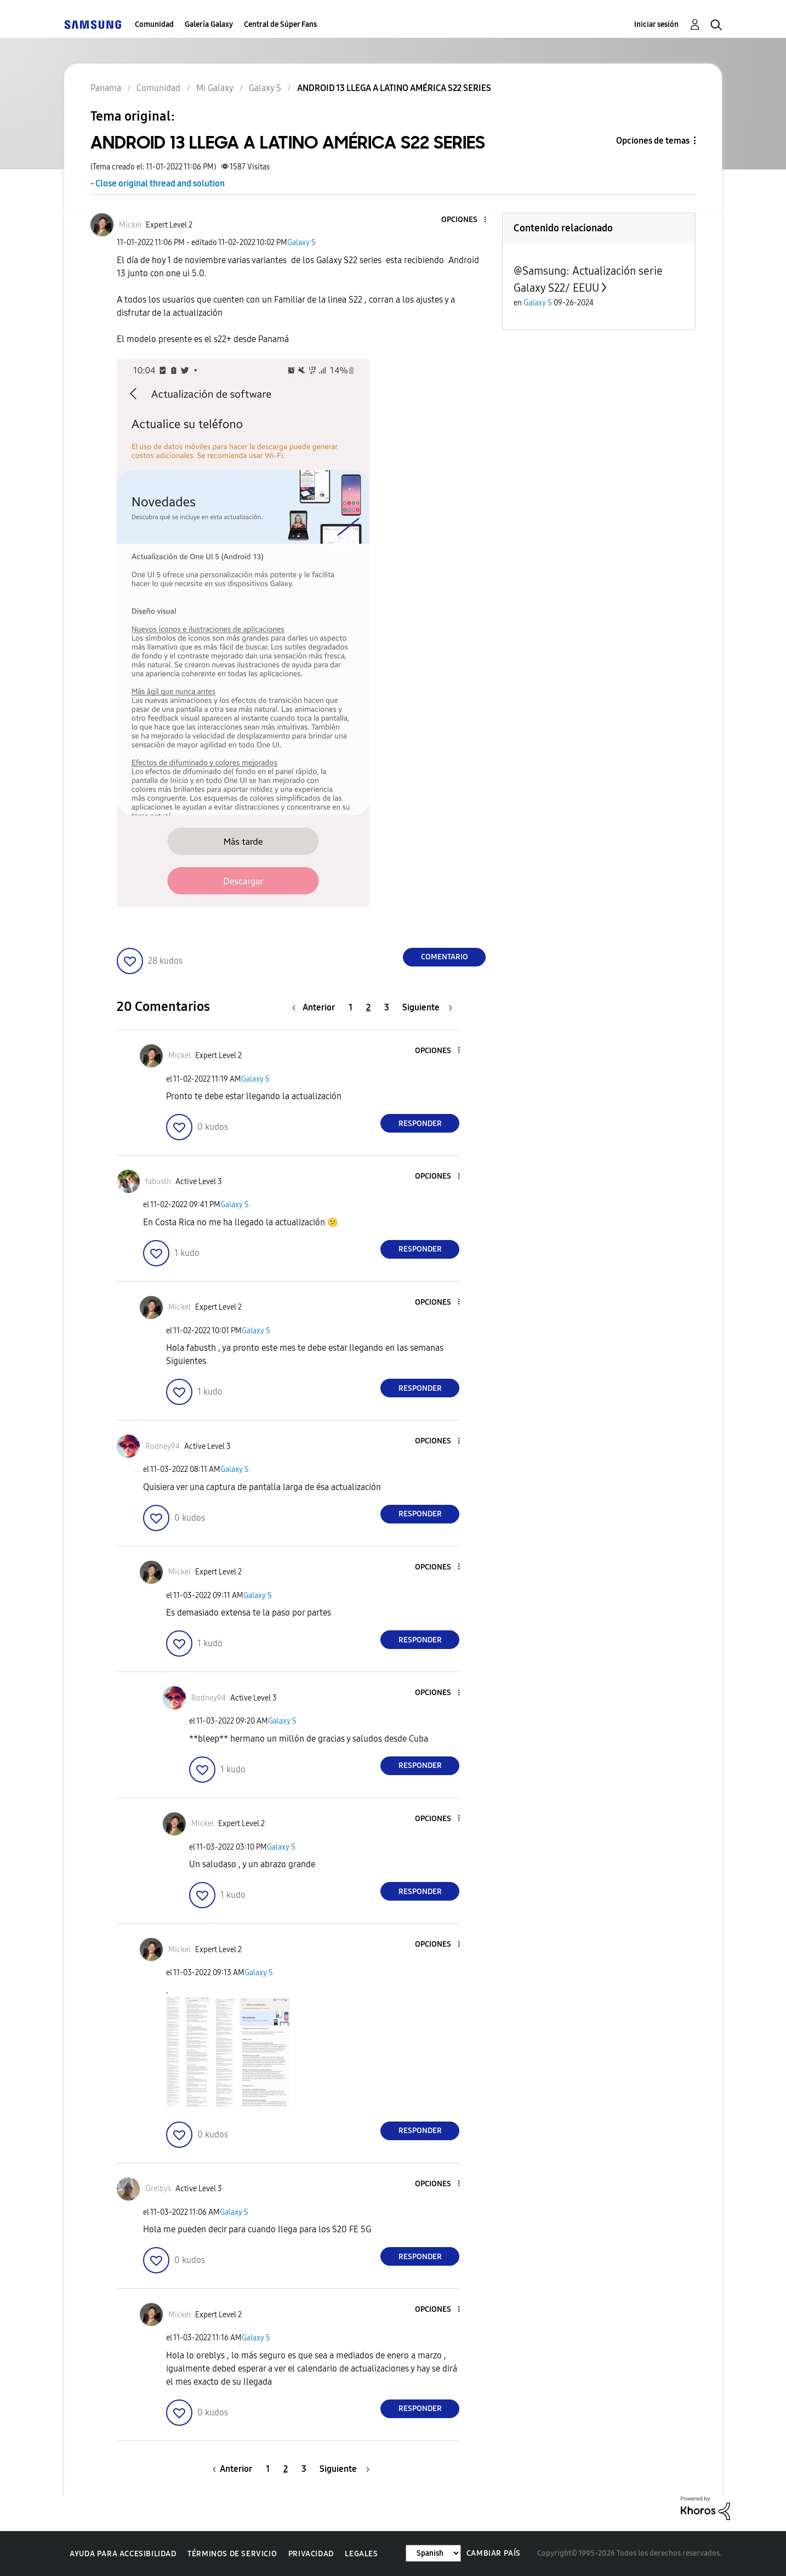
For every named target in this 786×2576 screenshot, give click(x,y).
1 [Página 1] (350, 1007)
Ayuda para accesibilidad (123, 2553)
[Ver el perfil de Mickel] (130, 225)
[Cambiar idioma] (433, 2553)
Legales (361, 2553)
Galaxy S (301, 242)
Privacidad (311, 2553)
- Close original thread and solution (157, 183)
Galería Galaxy (209, 24)
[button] (467, 220)
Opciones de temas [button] (653, 140)
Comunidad (154, 24)
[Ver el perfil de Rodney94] (162, 1446)
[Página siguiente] (427, 1007)
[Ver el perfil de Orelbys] (158, 2188)
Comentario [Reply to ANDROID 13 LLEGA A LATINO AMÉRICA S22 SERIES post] (444, 957)
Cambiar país (493, 2553)
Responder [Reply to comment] (420, 1123)
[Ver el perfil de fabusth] (158, 1181)
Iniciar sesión (656, 24)
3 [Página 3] (386, 1007)
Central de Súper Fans (280, 24)
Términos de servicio (232, 2553)
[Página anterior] (316, 1007)
